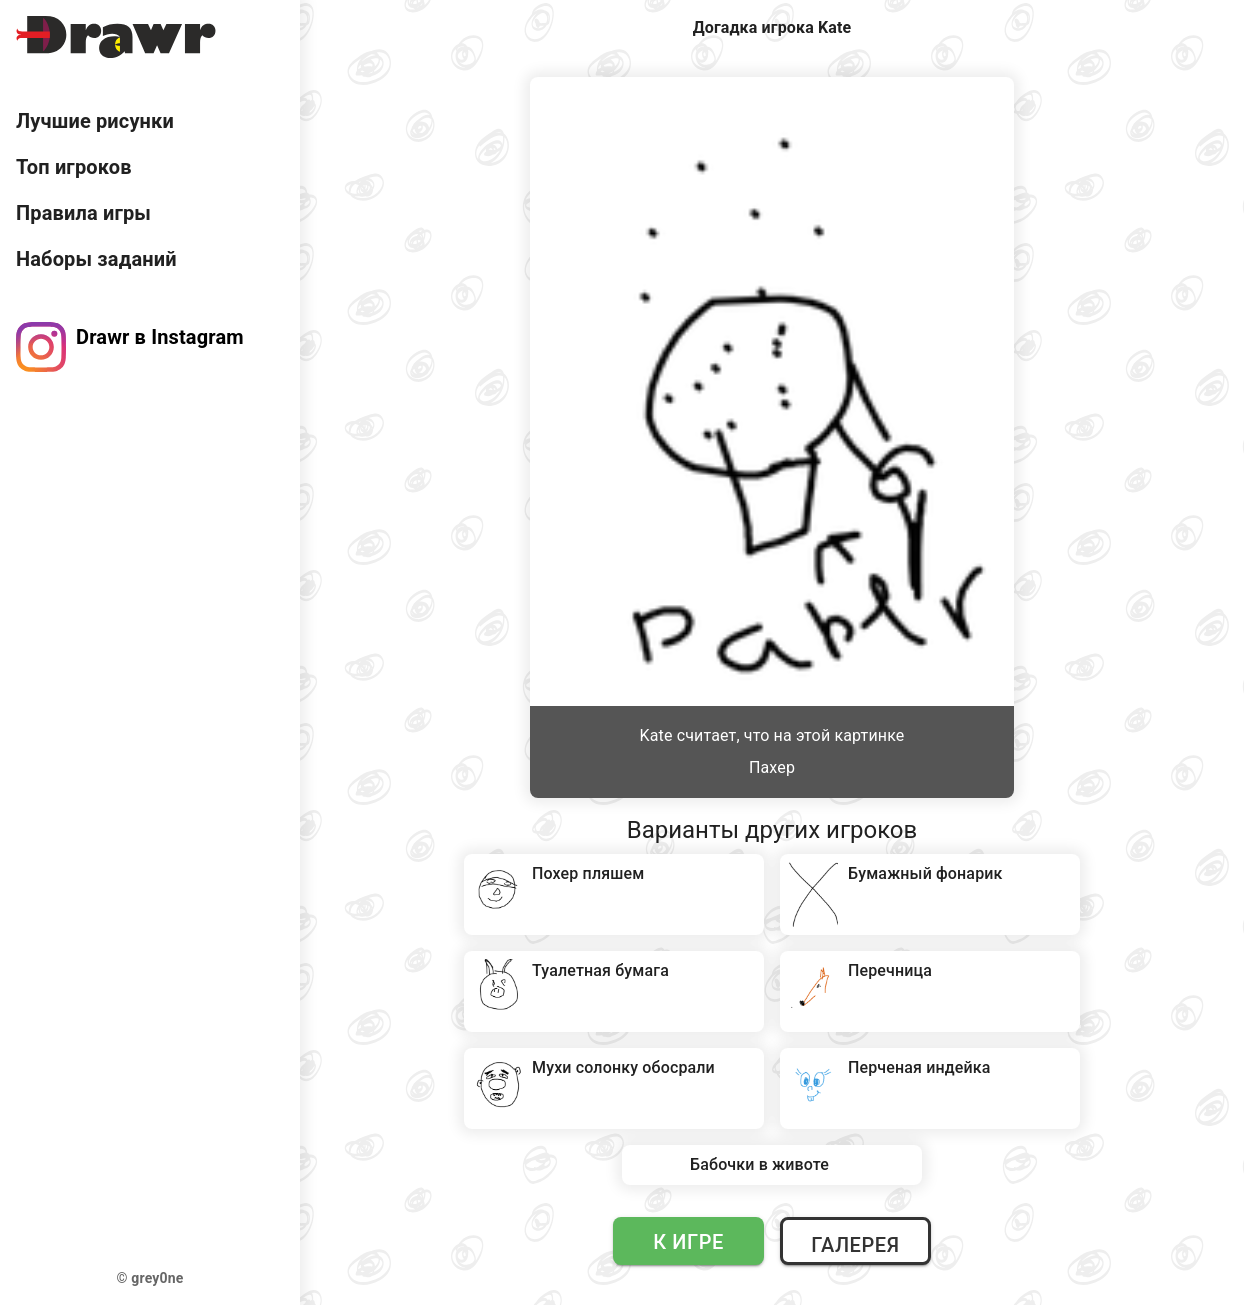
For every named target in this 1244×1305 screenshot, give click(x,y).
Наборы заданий (96, 259)
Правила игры (83, 213)
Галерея (855, 1245)
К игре (688, 1242)
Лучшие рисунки (95, 121)
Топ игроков (74, 167)
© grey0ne (150, 1278)
